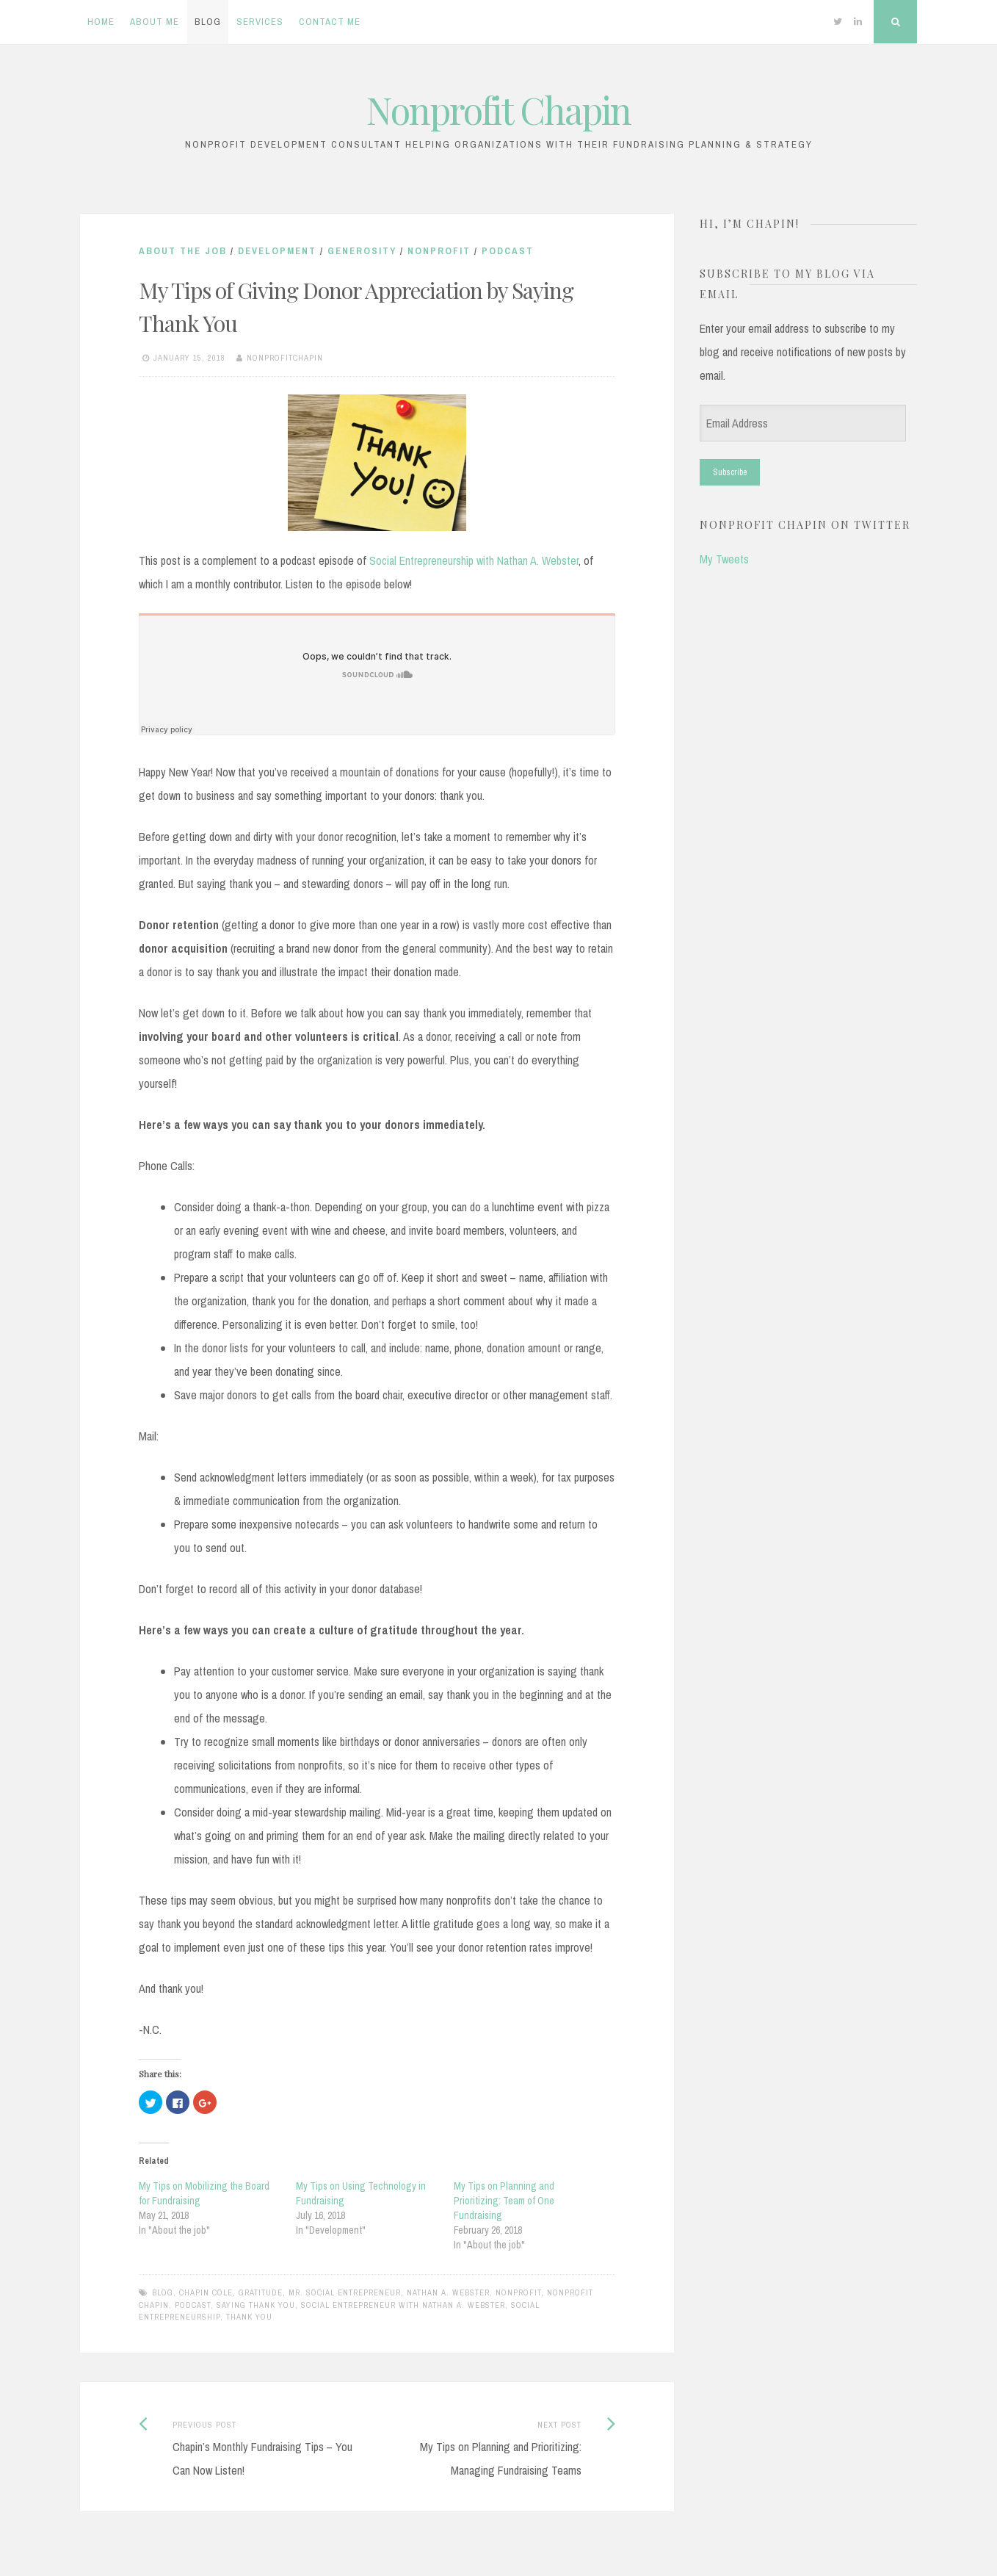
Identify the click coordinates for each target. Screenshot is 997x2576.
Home (101, 21)
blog (162, 2292)
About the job (183, 251)
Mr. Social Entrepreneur (345, 2292)
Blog (208, 21)
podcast (193, 2305)
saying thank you (256, 2305)
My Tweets (724, 559)
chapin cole (206, 2292)
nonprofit (518, 2292)
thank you (249, 2317)
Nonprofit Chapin (498, 109)
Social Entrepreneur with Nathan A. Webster (403, 2305)
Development (277, 251)
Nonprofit (439, 251)
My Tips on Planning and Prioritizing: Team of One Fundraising (504, 2200)
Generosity (361, 251)
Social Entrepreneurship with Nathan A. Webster (474, 560)
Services (259, 21)
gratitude (261, 2292)
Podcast (508, 251)
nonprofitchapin (285, 358)
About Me (154, 21)
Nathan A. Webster (448, 2292)
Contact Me (329, 21)
